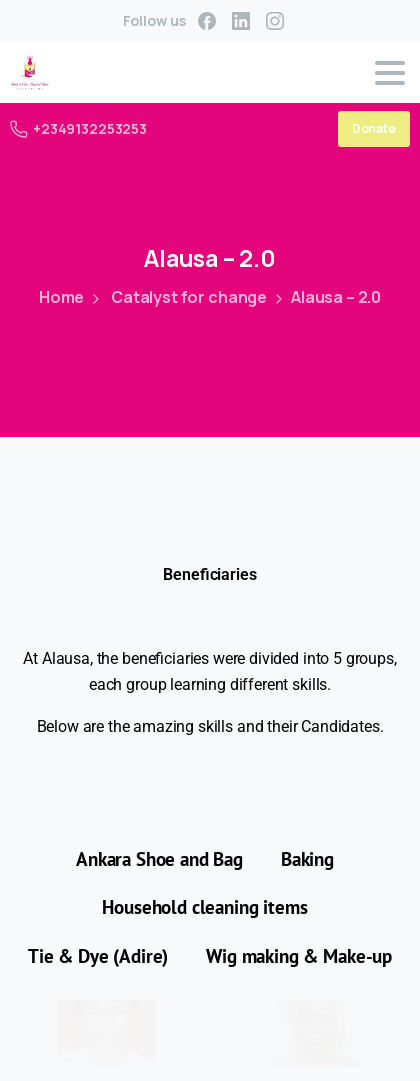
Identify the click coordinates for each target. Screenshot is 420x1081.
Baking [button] (307, 859)
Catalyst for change (176, 297)
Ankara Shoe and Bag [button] (159, 859)
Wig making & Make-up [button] (299, 956)
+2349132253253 (78, 128)
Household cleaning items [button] (204, 907)
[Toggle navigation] (390, 73)
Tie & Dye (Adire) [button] (98, 956)
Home (60, 297)
